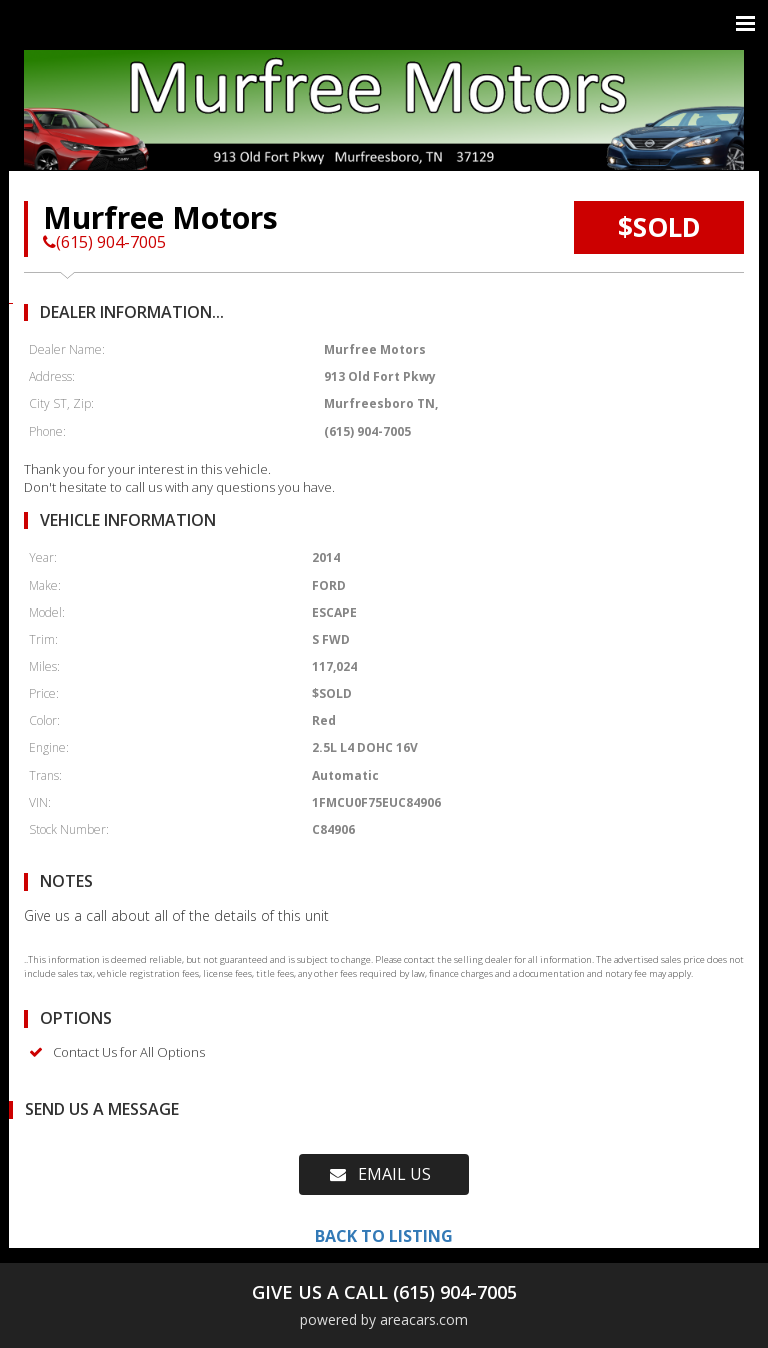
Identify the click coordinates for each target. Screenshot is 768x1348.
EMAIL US (380, 1174)
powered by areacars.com (384, 1319)
